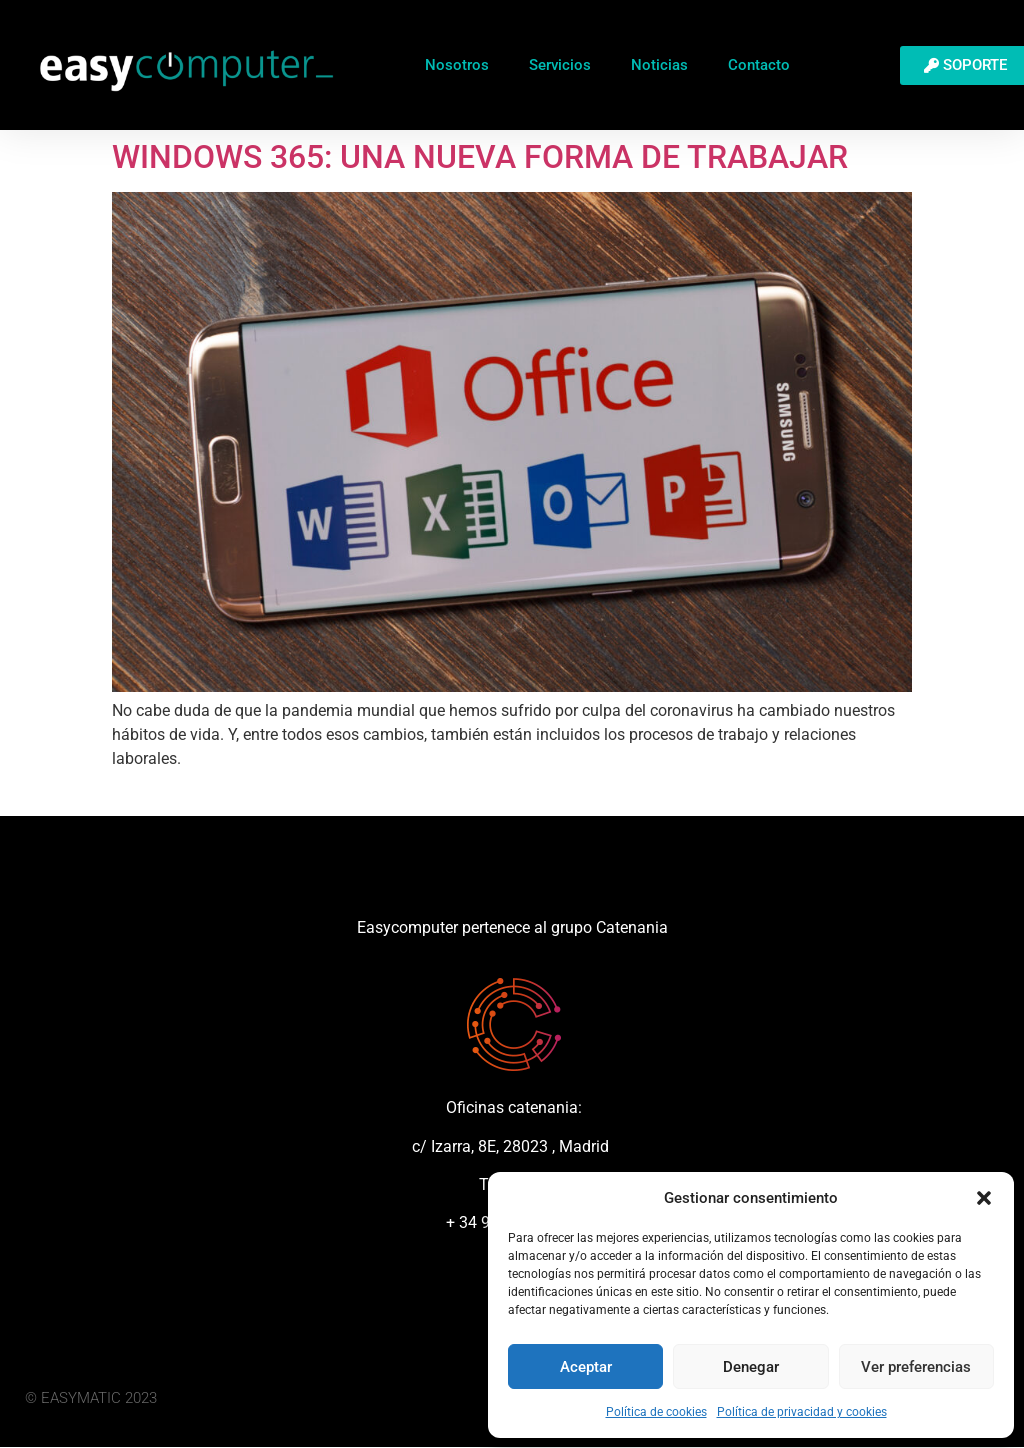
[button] (984, 1198)
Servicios (560, 65)
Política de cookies (656, 1412)
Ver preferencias (916, 1367)
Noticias (659, 65)
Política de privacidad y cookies (802, 1412)
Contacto (759, 65)
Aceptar (586, 1367)
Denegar (751, 1367)
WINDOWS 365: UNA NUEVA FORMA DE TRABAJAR (480, 157)
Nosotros (457, 65)
